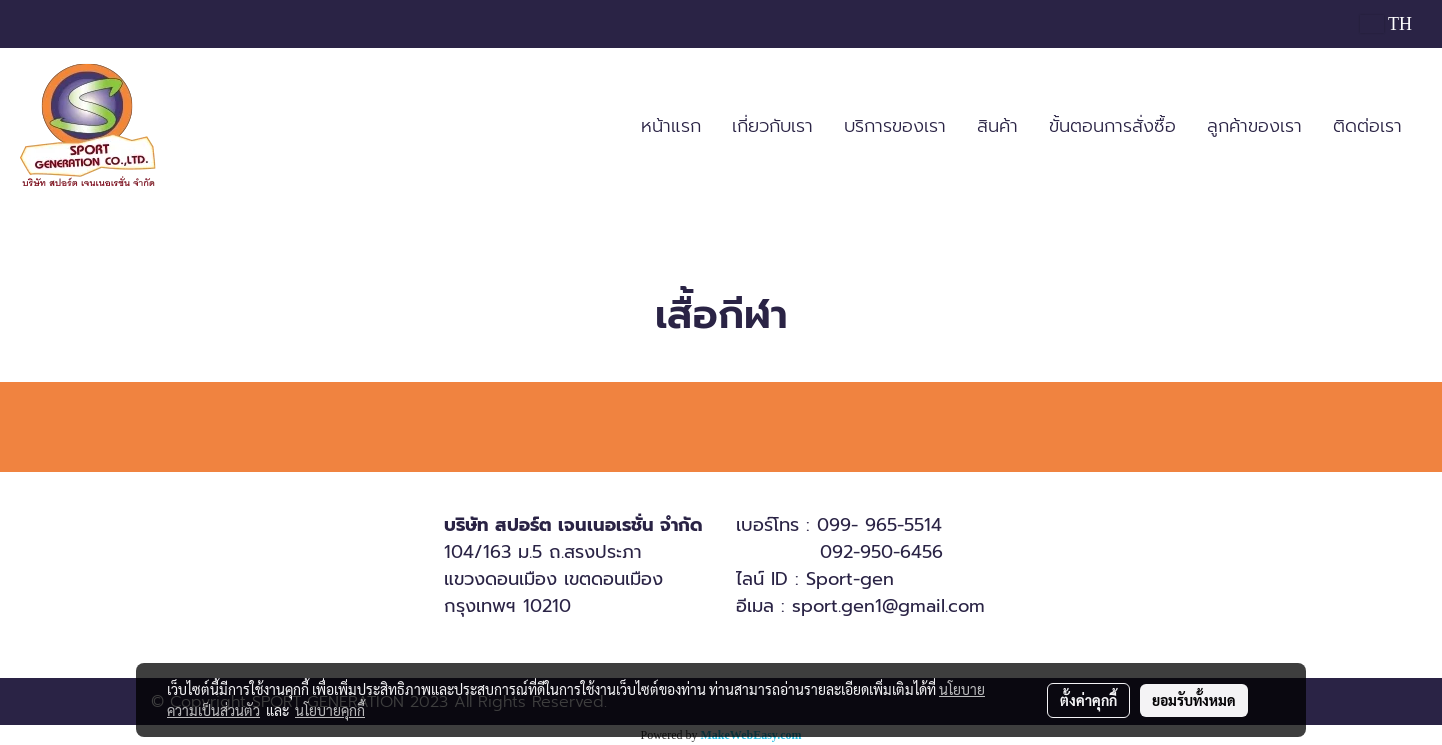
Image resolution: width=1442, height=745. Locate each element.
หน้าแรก (671, 126)
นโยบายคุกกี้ (330, 710)
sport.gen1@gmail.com (888, 606)
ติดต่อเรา (1367, 126)
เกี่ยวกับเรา (772, 126)
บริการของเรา (895, 126)
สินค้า (997, 126)
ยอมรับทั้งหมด (1194, 700)
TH (1386, 24)
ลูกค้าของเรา (1254, 126)
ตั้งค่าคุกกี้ (1088, 700)
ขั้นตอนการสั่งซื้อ (1112, 126)
